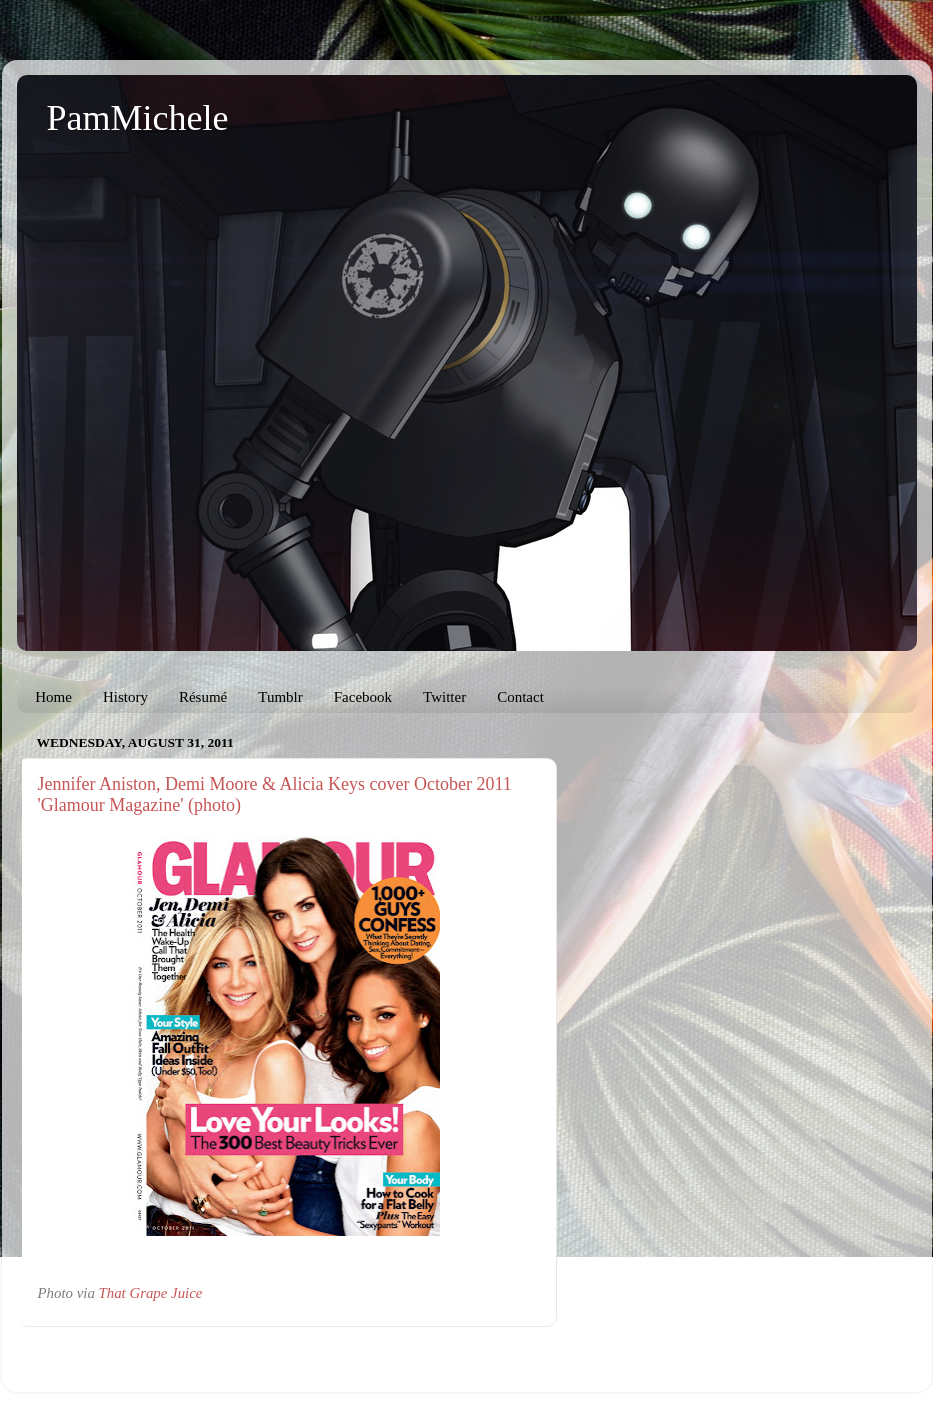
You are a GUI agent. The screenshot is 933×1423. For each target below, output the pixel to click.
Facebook (363, 697)
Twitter (444, 697)
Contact (520, 697)
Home (53, 697)
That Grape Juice (151, 1293)
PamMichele (138, 118)
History (125, 697)
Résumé (203, 697)
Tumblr (280, 697)
